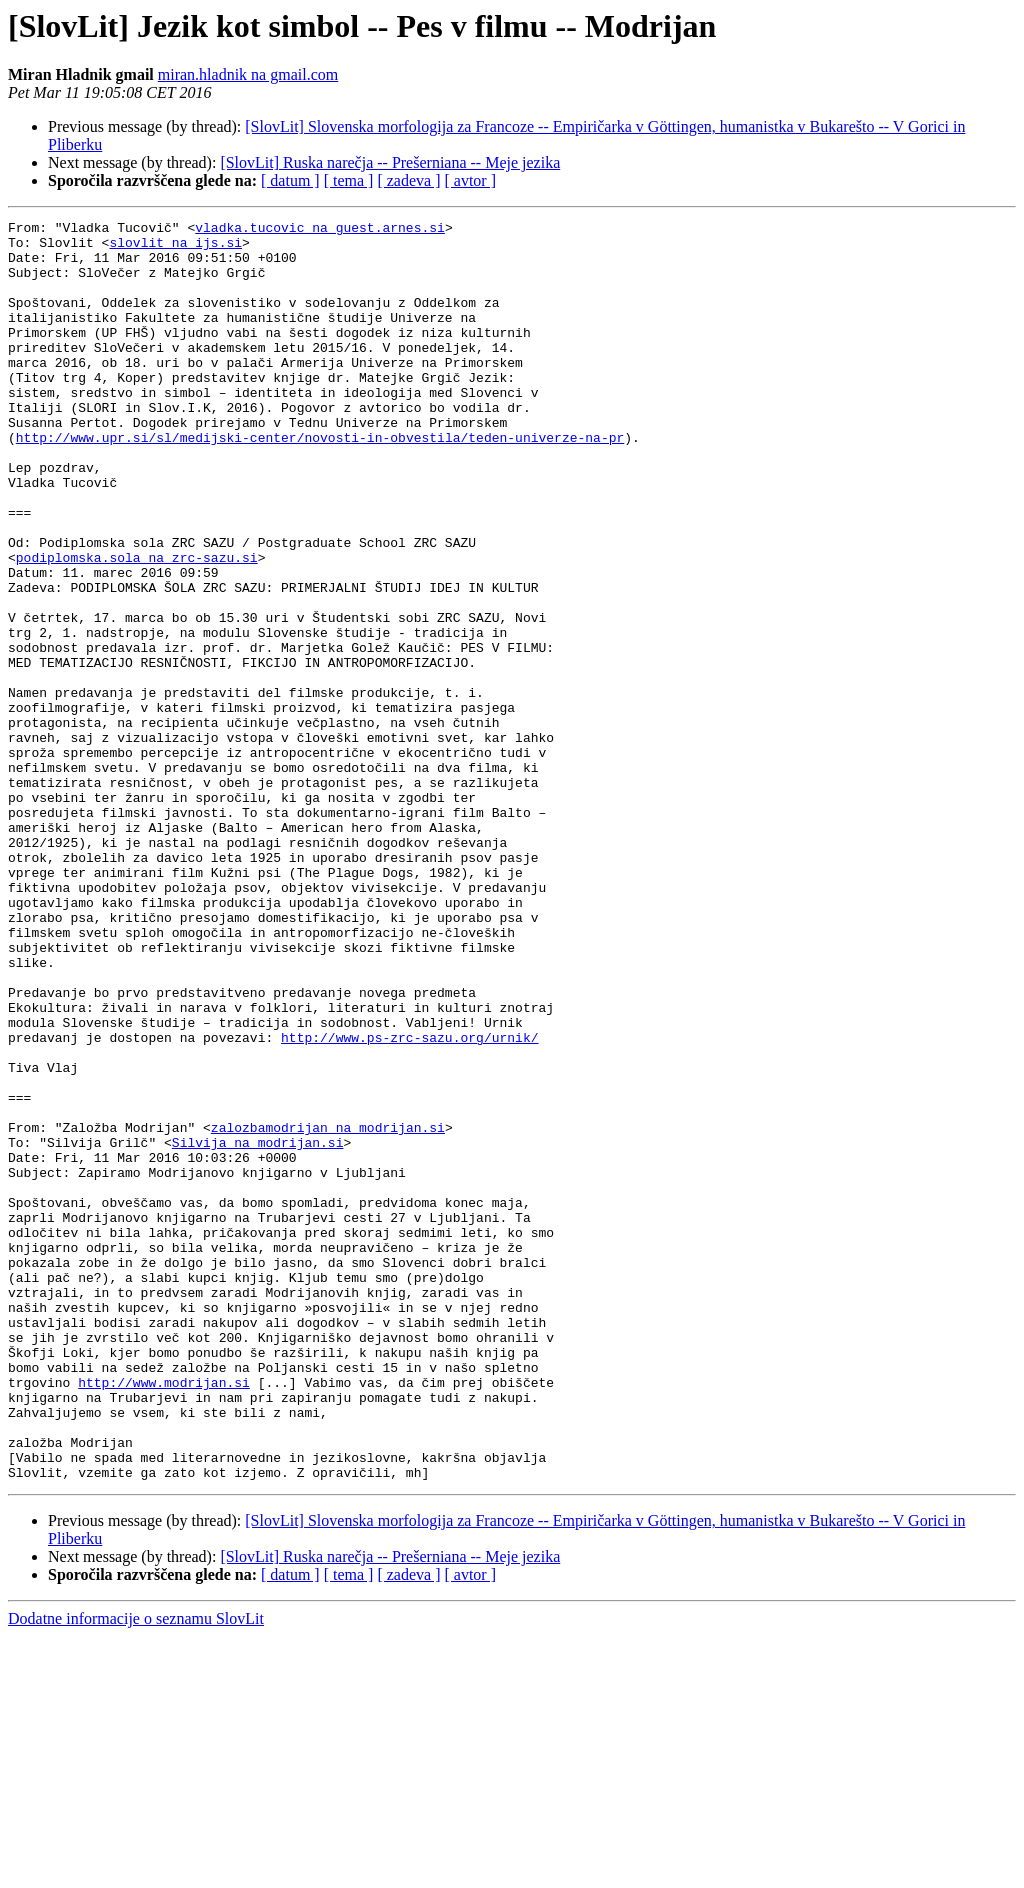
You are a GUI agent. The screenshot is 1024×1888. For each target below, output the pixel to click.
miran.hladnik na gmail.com (248, 74)
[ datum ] (290, 180)
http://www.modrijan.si (164, 1616)
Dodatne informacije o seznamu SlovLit (136, 1870)
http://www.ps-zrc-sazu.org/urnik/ (409, 1202)
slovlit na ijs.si (175, 248)
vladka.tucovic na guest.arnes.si (320, 230)
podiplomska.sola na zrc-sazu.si (137, 626)
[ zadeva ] (408, 180)
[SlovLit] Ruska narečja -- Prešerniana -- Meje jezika (390, 162)
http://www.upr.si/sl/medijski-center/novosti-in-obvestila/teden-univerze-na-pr (320, 482)
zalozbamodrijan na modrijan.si (328, 1310)
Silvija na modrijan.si (258, 1328)
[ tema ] (349, 180)
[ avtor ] (470, 180)
